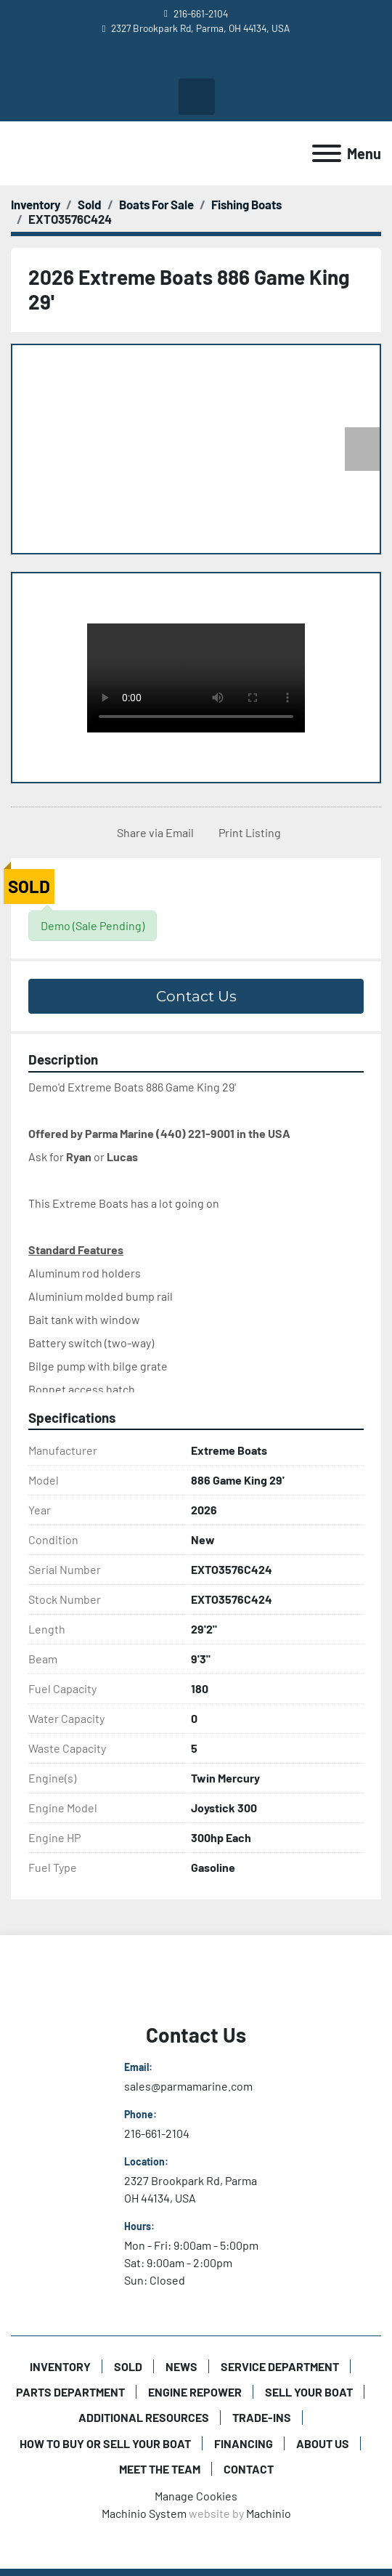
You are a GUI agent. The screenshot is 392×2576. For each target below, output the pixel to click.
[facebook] (183, 61)
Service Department (280, 2366)
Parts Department (70, 2392)
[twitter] (233, 61)
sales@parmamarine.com (188, 2086)
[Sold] (90, 204)
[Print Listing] (246, 833)
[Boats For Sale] (156, 204)
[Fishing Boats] (246, 204)
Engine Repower (195, 2392)
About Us (322, 2443)
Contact (249, 2469)
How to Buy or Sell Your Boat (105, 2443)
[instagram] (208, 61)
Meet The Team (159, 2469)
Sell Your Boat (309, 2392)
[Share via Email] (152, 833)
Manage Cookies (196, 2496)
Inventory (60, 2366)
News (181, 2366)
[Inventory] (35, 204)
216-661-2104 (200, 13)
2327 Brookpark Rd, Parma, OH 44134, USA (200, 28)
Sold (128, 2366)
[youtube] (158, 61)
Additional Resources (143, 2417)
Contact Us (196, 996)
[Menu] (326, 153)
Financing (243, 2443)
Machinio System (144, 2513)
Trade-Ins (261, 2417)
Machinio (268, 2513)
